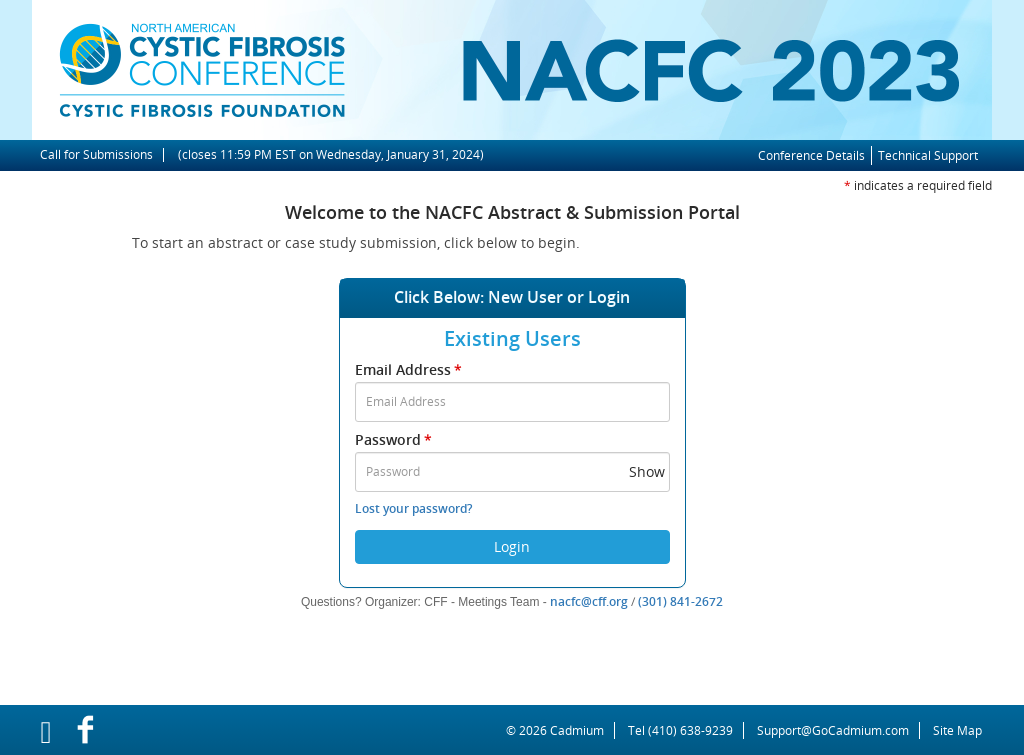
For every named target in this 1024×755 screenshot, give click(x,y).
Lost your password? (413, 508)
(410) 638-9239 (690, 730)
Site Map (957, 730)
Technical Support (928, 155)
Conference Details (811, 155)
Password (395, 439)
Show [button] (647, 471)
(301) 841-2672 (680, 601)
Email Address (410, 369)
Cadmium (577, 730)
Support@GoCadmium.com (838, 730)
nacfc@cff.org (589, 601)
